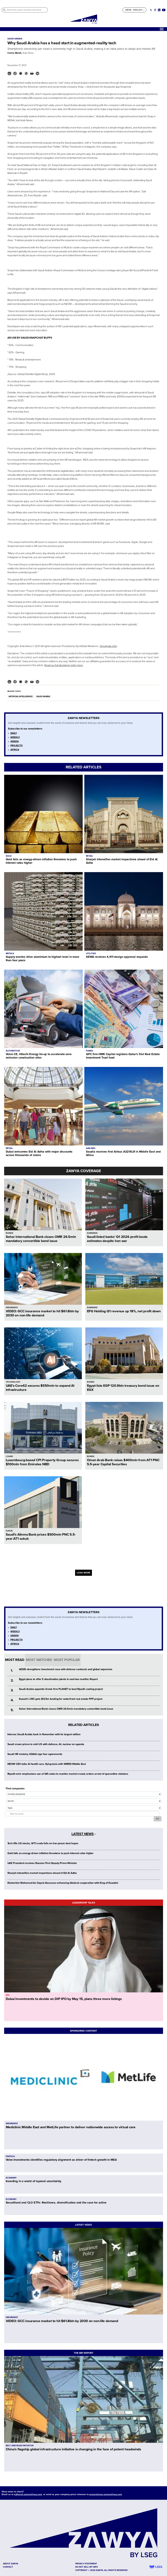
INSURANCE (12, 1307)
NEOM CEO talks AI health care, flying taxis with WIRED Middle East (46, 1764)
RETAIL (89, 856)
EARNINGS (92, 1233)
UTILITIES (91, 953)
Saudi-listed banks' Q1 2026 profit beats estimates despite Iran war (117, 1239)
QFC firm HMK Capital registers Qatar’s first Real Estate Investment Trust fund (123, 1055)
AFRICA (14, 749)
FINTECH (10, 2156)
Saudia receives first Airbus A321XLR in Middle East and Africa (123, 1153)
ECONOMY (11, 2178)
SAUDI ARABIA (43, 696)
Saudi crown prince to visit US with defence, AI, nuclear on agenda (45, 1744)
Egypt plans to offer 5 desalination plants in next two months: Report (58, 1679)
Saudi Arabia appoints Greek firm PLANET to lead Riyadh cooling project (61, 1689)
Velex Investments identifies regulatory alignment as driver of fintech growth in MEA (61, 2160)
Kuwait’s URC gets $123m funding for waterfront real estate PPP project (60, 1699)
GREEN (14, 741)
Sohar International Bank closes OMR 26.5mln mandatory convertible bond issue (41, 1239)
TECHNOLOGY (13, 1382)
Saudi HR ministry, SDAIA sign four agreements (34, 1754)
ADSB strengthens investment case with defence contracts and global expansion (65, 1669)
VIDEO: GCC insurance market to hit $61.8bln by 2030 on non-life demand (42, 1313)
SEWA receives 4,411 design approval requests (117, 957)
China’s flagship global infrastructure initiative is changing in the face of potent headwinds (73, 2449)
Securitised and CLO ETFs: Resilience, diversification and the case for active (56, 2202)
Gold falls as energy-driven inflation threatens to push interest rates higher (41, 861)
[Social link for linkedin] (159, 10)
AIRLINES (90, 1148)
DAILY (13, 733)
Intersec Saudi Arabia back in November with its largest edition (44, 1734)
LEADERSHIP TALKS (83, 1902)
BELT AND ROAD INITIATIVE (20, 2445)
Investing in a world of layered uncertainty (33, 2181)
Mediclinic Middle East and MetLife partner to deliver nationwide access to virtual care (71, 2127)
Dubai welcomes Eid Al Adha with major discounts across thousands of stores (39, 1153)
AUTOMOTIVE (13, 1050)
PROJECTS (16, 745)
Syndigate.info (108, 646)
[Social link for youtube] (163, 10)
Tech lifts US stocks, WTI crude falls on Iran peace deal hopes (42, 1843)
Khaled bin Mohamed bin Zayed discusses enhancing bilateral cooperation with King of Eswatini (62, 1883)
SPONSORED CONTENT (83, 2030)
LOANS (9, 1456)
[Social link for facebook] (155, 10)
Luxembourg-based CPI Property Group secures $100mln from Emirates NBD (42, 1462)
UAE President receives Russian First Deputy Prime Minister (42, 1863)
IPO (7, 1995)
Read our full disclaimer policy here (63, 665)
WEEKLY (15, 737)
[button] (9, 73)
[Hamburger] (162, 29)
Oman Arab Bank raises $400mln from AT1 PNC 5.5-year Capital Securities (123, 1462)
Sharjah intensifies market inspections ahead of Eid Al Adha (122, 861)
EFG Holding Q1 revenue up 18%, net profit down (124, 1311)
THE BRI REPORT (83, 2352)
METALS (10, 953)
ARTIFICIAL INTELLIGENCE (21, 696)
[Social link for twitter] (151, 10)
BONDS (9, 1233)
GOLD (9, 856)
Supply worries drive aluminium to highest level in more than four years (42, 958)
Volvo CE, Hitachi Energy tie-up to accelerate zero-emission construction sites (39, 1055)
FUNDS (89, 1050)
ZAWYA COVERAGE (83, 1171)
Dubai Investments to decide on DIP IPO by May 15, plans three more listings (64, 1999)
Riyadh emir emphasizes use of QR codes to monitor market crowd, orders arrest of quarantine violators (67, 1774)
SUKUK (9, 1530)
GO (157, 1818)
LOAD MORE (83, 1572)
